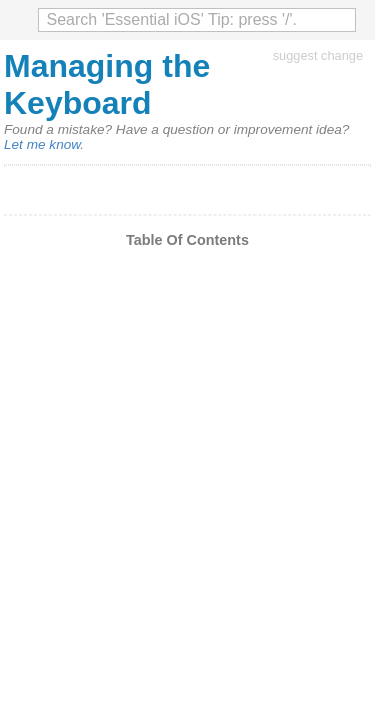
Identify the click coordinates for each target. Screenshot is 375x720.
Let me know (42, 144)
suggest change (318, 55)
